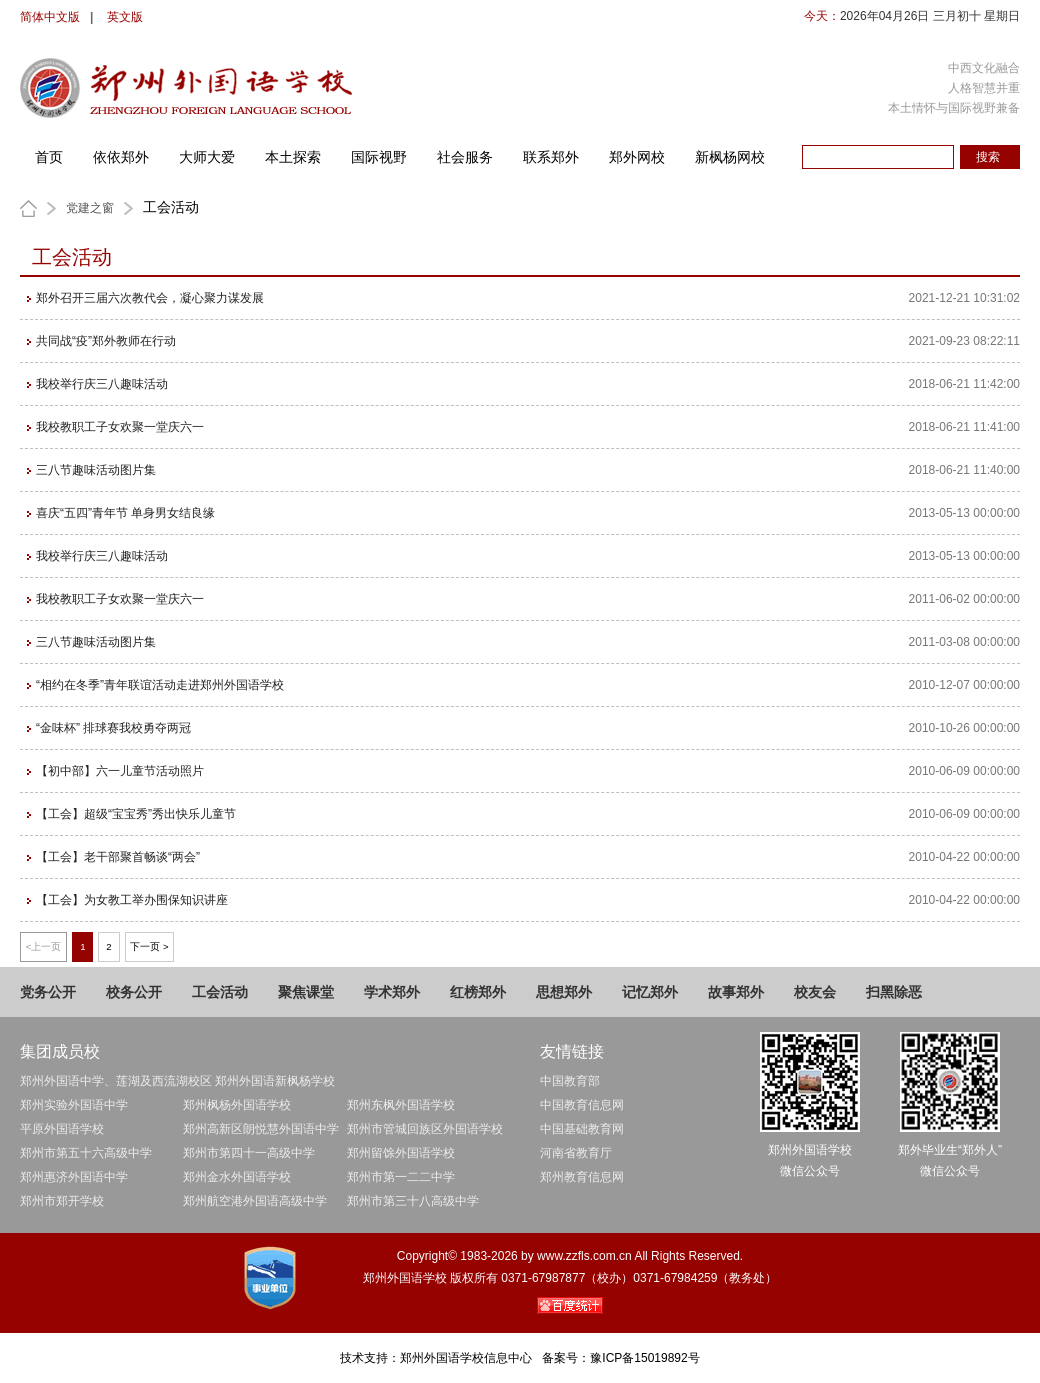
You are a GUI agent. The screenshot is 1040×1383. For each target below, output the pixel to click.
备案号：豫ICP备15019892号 (620, 1358)
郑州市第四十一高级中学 (249, 1153)
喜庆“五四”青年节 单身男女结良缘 (125, 513)
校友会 (815, 992)
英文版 (125, 17)
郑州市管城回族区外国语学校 (425, 1129)
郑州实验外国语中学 (74, 1105)
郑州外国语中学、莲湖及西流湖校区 (116, 1081)
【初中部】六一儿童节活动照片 (120, 771)
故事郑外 (736, 992)
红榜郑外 (478, 992)
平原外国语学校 (62, 1129)
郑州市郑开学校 (62, 1201)
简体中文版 (50, 17)
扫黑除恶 (894, 992)
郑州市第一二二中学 (401, 1177)
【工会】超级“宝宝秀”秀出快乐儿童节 (136, 814)
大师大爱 (207, 157)
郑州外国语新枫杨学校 (275, 1081)
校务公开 (134, 992)
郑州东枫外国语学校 (401, 1105)
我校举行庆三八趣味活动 (102, 384)
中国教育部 (570, 1081)
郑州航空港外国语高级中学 (255, 1201)
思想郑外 (564, 992)
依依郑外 (121, 157)
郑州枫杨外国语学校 (237, 1105)
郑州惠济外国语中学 (74, 1177)
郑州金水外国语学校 (237, 1177)
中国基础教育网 (582, 1129)
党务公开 (48, 992)
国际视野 (379, 157)
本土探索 (293, 157)
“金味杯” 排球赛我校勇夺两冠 (113, 728)
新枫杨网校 (730, 157)
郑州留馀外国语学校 (401, 1153)
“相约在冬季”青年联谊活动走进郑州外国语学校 (160, 685)
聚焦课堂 (306, 992)
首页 (49, 157)
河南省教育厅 (576, 1153)
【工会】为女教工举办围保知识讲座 (132, 900)
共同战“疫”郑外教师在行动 (106, 341)
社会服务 (465, 157)
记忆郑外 (650, 992)
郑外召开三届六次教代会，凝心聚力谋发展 (150, 298)
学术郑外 (392, 992)
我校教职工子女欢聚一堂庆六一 (120, 427)
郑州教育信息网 (582, 1177)
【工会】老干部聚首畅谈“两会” (118, 857)
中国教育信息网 (582, 1105)
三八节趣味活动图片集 (96, 470)
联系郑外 (551, 157)
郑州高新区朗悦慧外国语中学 (261, 1129)
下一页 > (149, 946)
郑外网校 (637, 157)
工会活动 (220, 992)
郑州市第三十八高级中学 (413, 1201)
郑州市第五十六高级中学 (86, 1153)
